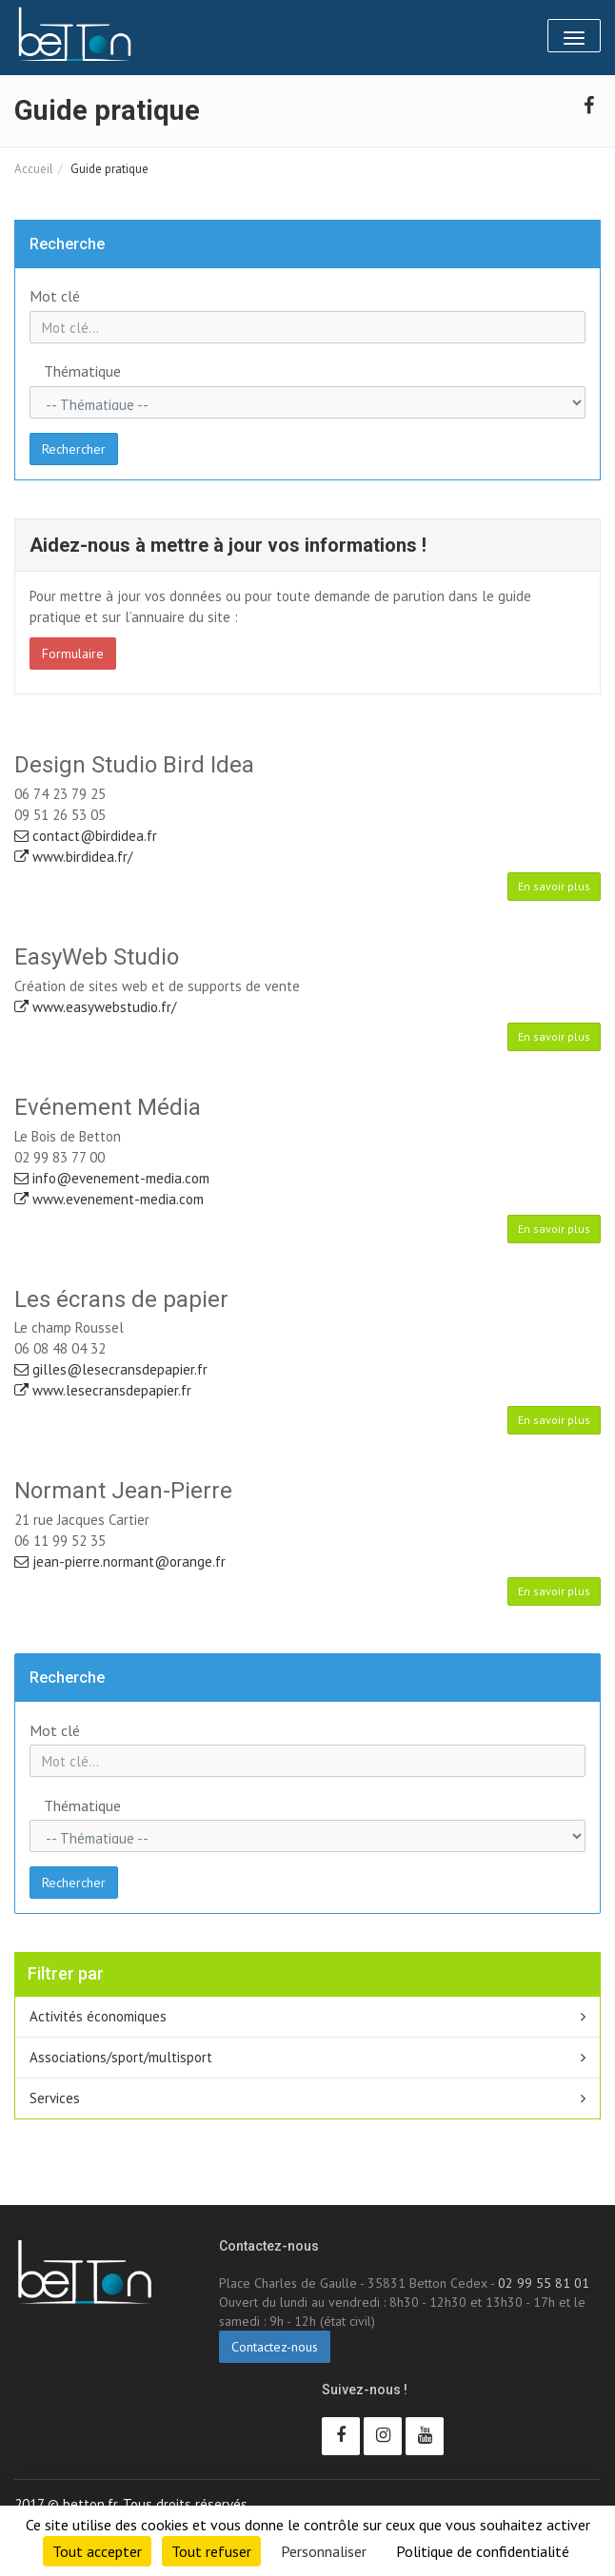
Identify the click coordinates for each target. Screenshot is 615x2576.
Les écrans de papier (121, 1299)
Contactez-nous (274, 2346)
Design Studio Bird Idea (134, 764)
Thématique (82, 371)
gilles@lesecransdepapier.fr (111, 1369)
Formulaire (73, 653)
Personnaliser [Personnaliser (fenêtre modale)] (324, 2551)
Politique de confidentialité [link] (482, 2551)
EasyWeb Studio (96, 957)
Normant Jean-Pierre (123, 1490)
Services (55, 2098)
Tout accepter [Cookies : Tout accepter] (97, 2551)
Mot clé (55, 295)
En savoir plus (554, 886)
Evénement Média (107, 1107)
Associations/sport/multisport (121, 2057)
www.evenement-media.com (109, 1199)
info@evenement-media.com (111, 1178)
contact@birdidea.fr (85, 836)
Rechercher (74, 449)
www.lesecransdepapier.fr (102, 1390)
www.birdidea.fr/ (73, 857)
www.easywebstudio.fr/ (95, 1007)
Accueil (33, 169)
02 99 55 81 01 (543, 2283)
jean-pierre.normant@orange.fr (120, 1561)
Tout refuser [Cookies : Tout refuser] (211, 2551)
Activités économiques (98, 2016)
